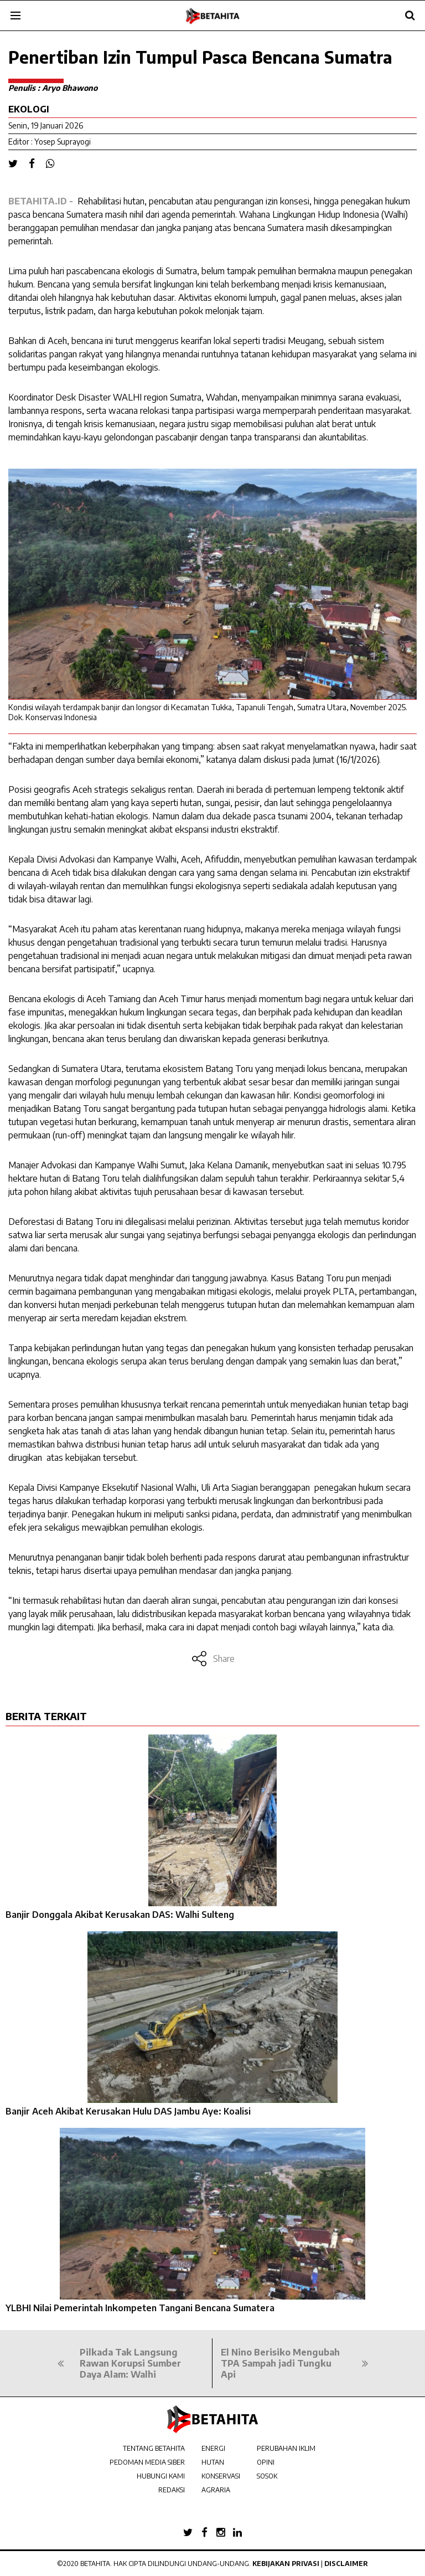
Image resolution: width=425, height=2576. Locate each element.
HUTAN (212, 2462)
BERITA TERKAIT (46, 1716)
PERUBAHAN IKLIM (286, 2448)
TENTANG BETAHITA (154, 2448)
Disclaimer (346, 2563)
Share (213, 1658)
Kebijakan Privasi (285, 2563)
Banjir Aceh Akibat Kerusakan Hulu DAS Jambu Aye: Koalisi (128, 2111)
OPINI (265, 2462)
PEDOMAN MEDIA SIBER (147, 2462)
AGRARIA (215, 2490)
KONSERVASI (220, 2476)
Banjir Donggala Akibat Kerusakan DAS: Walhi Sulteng (120, 1914)
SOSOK (267, 2476)
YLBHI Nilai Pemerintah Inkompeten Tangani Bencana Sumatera (140, 2307)
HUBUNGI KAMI (161, 2476)
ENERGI (213, 2448)
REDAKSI (171, 2490)
